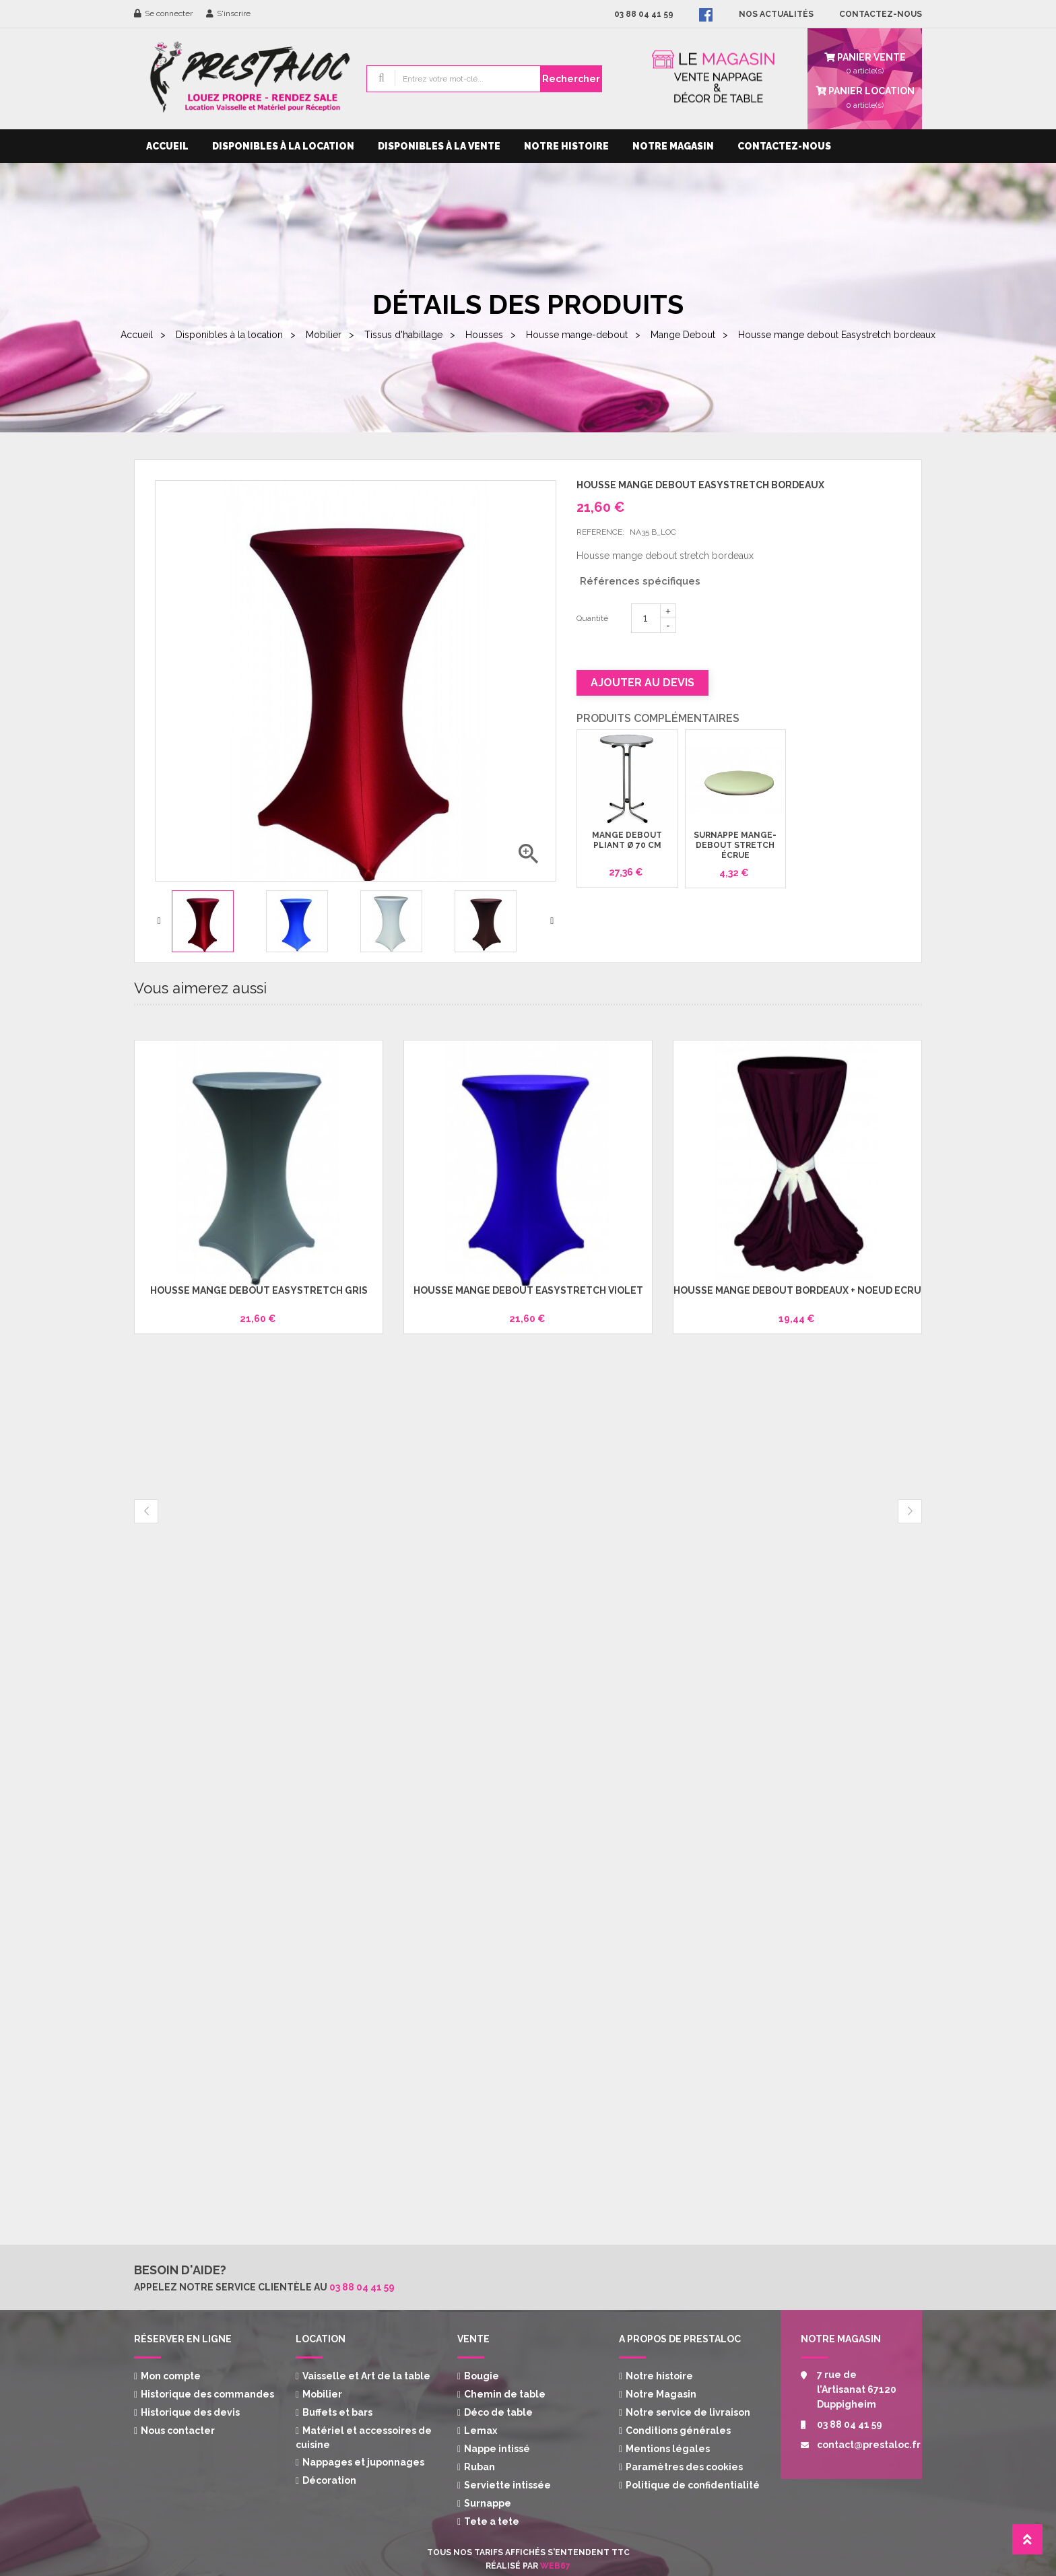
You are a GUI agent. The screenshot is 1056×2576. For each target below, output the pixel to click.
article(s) (864, 96)
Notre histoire (566, 146)
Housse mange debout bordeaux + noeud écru (797, 1290)
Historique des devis (190, 2412)
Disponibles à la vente (439, 146)
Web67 (555, 2566)
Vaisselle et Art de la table (366, 2376)
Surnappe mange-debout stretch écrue (735, 845)
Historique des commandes (207, 2394)
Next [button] (552, 921)
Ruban (479, 2467)
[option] (214, 921)
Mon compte (171, 2376)
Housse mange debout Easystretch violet (528, 1290)
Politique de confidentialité (693, 2485)
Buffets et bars (337, 2412)
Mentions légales (668, 2448)
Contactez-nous (784, 146)
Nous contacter (178, 2430)
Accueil (167, 146)
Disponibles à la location (283, 146)
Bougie (481, 2376)
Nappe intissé (497, 2448)
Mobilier (322, 2394)
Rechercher (571, 78)
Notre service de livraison (688, 2412)
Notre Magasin (673, 146)
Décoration (329, 2480)
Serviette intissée (507, 2485)
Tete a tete (491, 2521)
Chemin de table (505, 2394)
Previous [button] (158, 921)
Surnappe (487, 2503)
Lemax (480, 2430)
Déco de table (498, 2412)
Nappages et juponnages (363, 2462)
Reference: (600, 532)
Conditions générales (678, 2430)
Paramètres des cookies (684, 2467)
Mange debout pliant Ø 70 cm (627, 840)
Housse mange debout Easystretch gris (259, 1290)
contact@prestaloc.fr (859, 2444)
